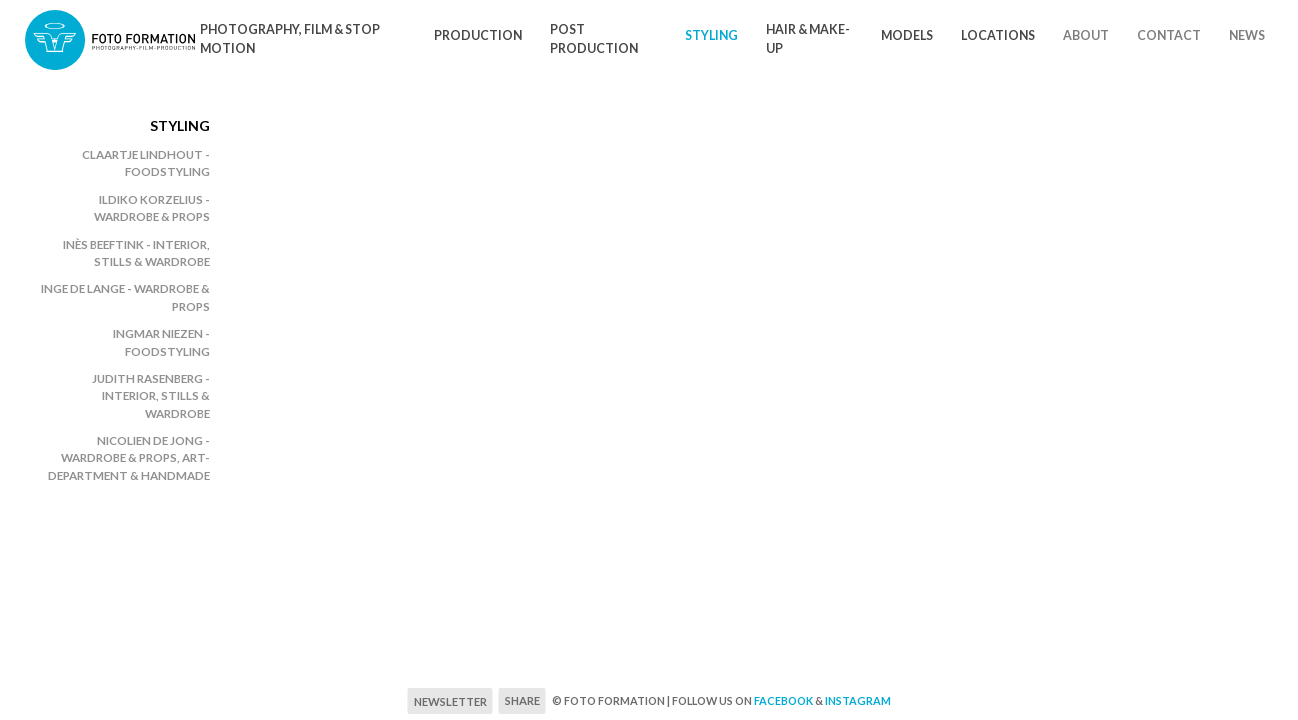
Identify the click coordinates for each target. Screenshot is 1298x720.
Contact (1169, 35)
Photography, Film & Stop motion (290, 39)
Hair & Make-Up (808, 39)
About (1086, 35)
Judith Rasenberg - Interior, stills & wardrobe (151, 396)
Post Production (594, 39)
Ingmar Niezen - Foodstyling (161, 342)
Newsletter (450, 701)
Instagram (858, 700)
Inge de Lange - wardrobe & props (125, 297)
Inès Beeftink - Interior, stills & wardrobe (136, 253)
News (1247, 35)
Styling (711, 35)
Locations (998, 35)
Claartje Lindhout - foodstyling (146, 163)
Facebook (783, 700)
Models (907, 35)
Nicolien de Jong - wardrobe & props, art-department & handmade (129, 458)
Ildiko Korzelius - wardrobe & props (152, 208)
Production (478, 35)
